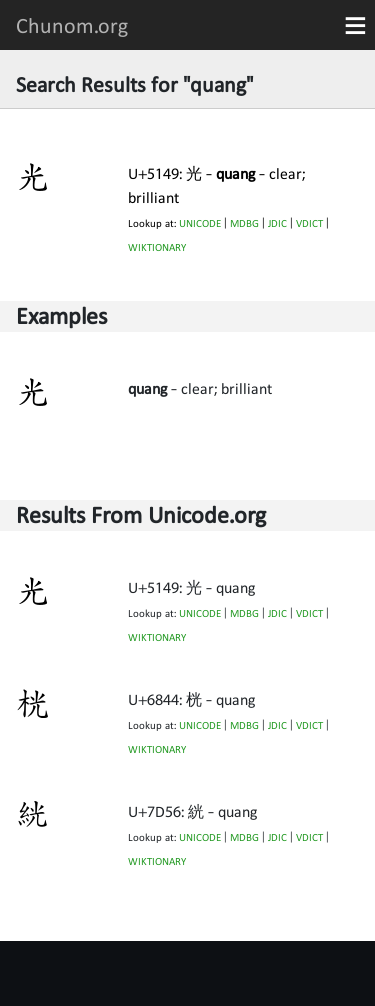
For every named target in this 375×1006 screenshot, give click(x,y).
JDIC (277, 223)
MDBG (244, 223)
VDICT (309, 223)
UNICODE (200, 223)
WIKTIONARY (157, 247)
